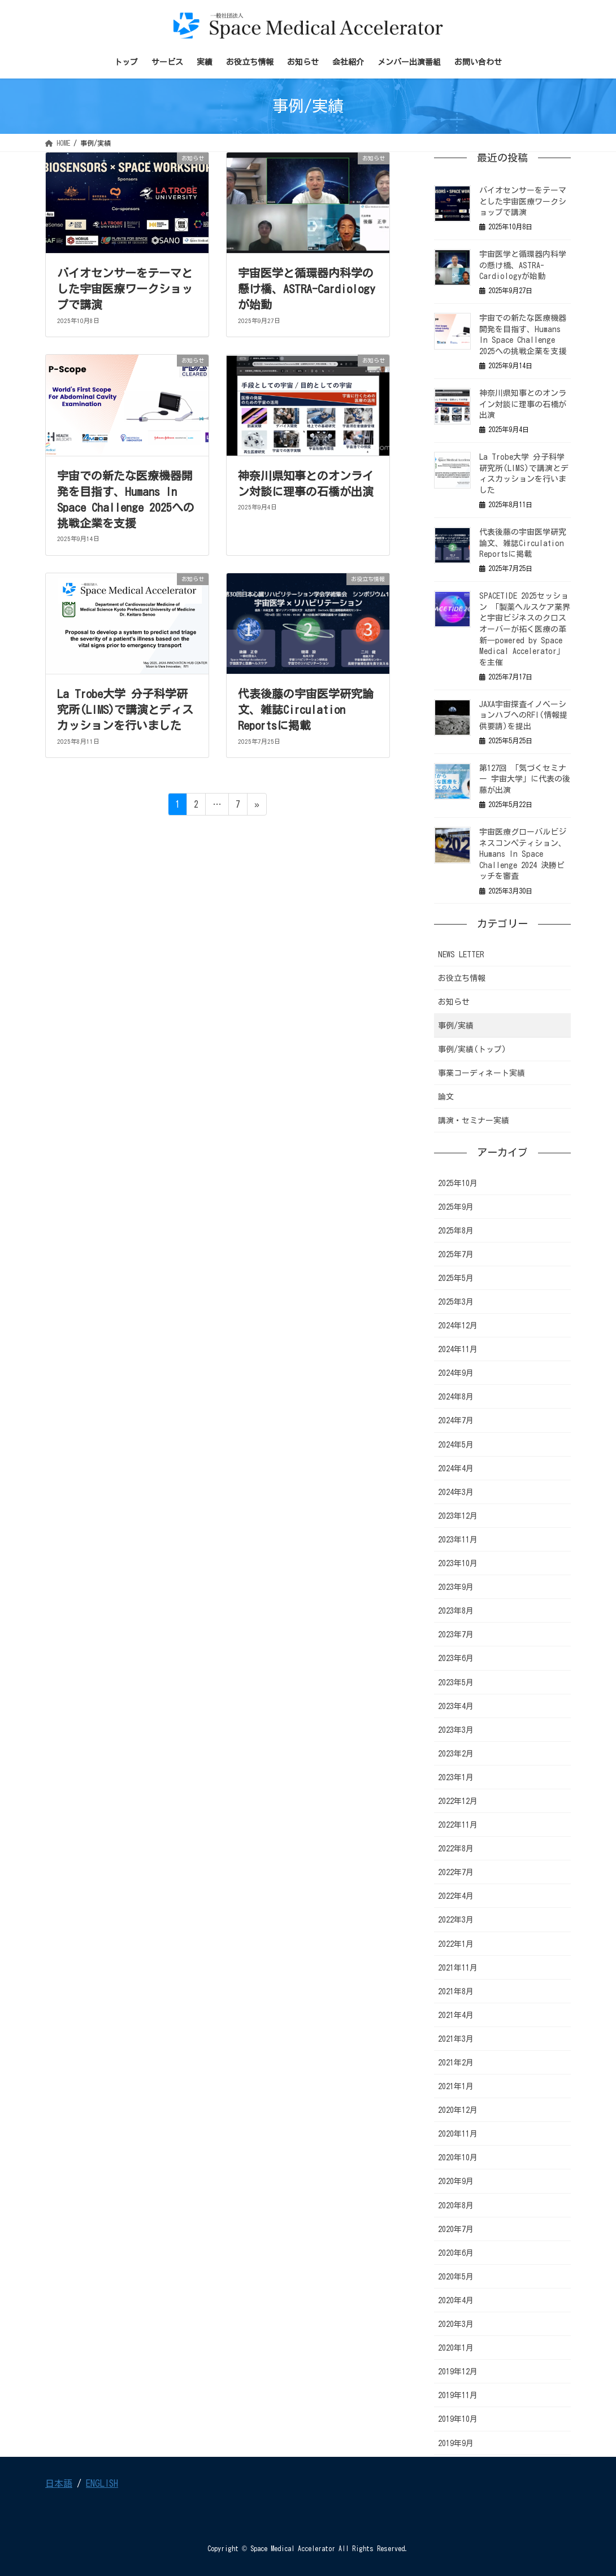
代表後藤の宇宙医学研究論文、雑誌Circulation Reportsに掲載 (306, 709)
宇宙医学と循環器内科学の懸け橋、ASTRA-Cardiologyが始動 (306, 288)
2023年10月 (458, 1563)
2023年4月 (456, 1706)
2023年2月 (456, 1754)
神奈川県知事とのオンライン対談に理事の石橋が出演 (522, 404)
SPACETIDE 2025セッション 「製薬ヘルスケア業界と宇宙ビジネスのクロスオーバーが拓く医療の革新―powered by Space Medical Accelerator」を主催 (524, 629)
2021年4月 (456, 2015)
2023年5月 (456, 1682)
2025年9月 (456, 1207)
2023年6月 (456, 1658)
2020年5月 (456, 2277)
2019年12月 (458, 2372)
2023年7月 (456, 1634)
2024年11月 (458, 1349)
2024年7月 (456, 1420)
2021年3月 (456, 2039)
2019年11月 (458, 2395)
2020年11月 (458, 2134)
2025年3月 (456, 1302)
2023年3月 (456, 1730)
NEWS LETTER (461, 954)
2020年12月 (458, 2110)
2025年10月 (458, 1183)
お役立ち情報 (461, 978)
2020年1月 (456, 2348)
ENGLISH (102, 2483)
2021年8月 (456, 1991)
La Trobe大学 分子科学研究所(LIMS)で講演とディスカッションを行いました (125, 709)
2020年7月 (456, 2229)
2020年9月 (456, 2181)
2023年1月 (456, 1777)
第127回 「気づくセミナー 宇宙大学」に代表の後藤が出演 (524, 779)
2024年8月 (456, 1397)
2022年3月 (456, 1920)
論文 (446, 1097)
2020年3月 (456, 2324)
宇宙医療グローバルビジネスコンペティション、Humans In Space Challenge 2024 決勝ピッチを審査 (522, 854)
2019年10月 (458, 2419)
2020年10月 (458, 2157)
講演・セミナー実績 (473, 1120)
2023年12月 (458, 1516)
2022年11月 (458, 1825)
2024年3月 (456, 1492)
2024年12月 (458, 1326)
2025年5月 (456, 1278)
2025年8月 (456, 1231)
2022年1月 (456, 1944)
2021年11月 (458, 1968)
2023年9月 (456, 1587)
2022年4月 (456, 1896)
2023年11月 (458, 1540)
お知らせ (454, 1002)
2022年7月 (456, 1872)
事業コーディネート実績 (481, 1073)
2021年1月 (456, 2086)
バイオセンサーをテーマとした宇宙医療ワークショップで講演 (125, 288)
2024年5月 (456, 1445)
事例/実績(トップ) (472, 1049)
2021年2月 (456, 2063)
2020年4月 (456, 2300)
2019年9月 (456, 2443)
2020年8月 (456, 2205)
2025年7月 (456, 1254)
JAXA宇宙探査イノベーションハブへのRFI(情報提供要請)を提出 (523, 715)
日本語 (58, 2483)
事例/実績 (456, 1026)
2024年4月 (456, 1468)
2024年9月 (456, 1373)
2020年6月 (456, 2253)
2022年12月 (458, 1801)
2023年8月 (456, 1611)
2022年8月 (456, 1849)
